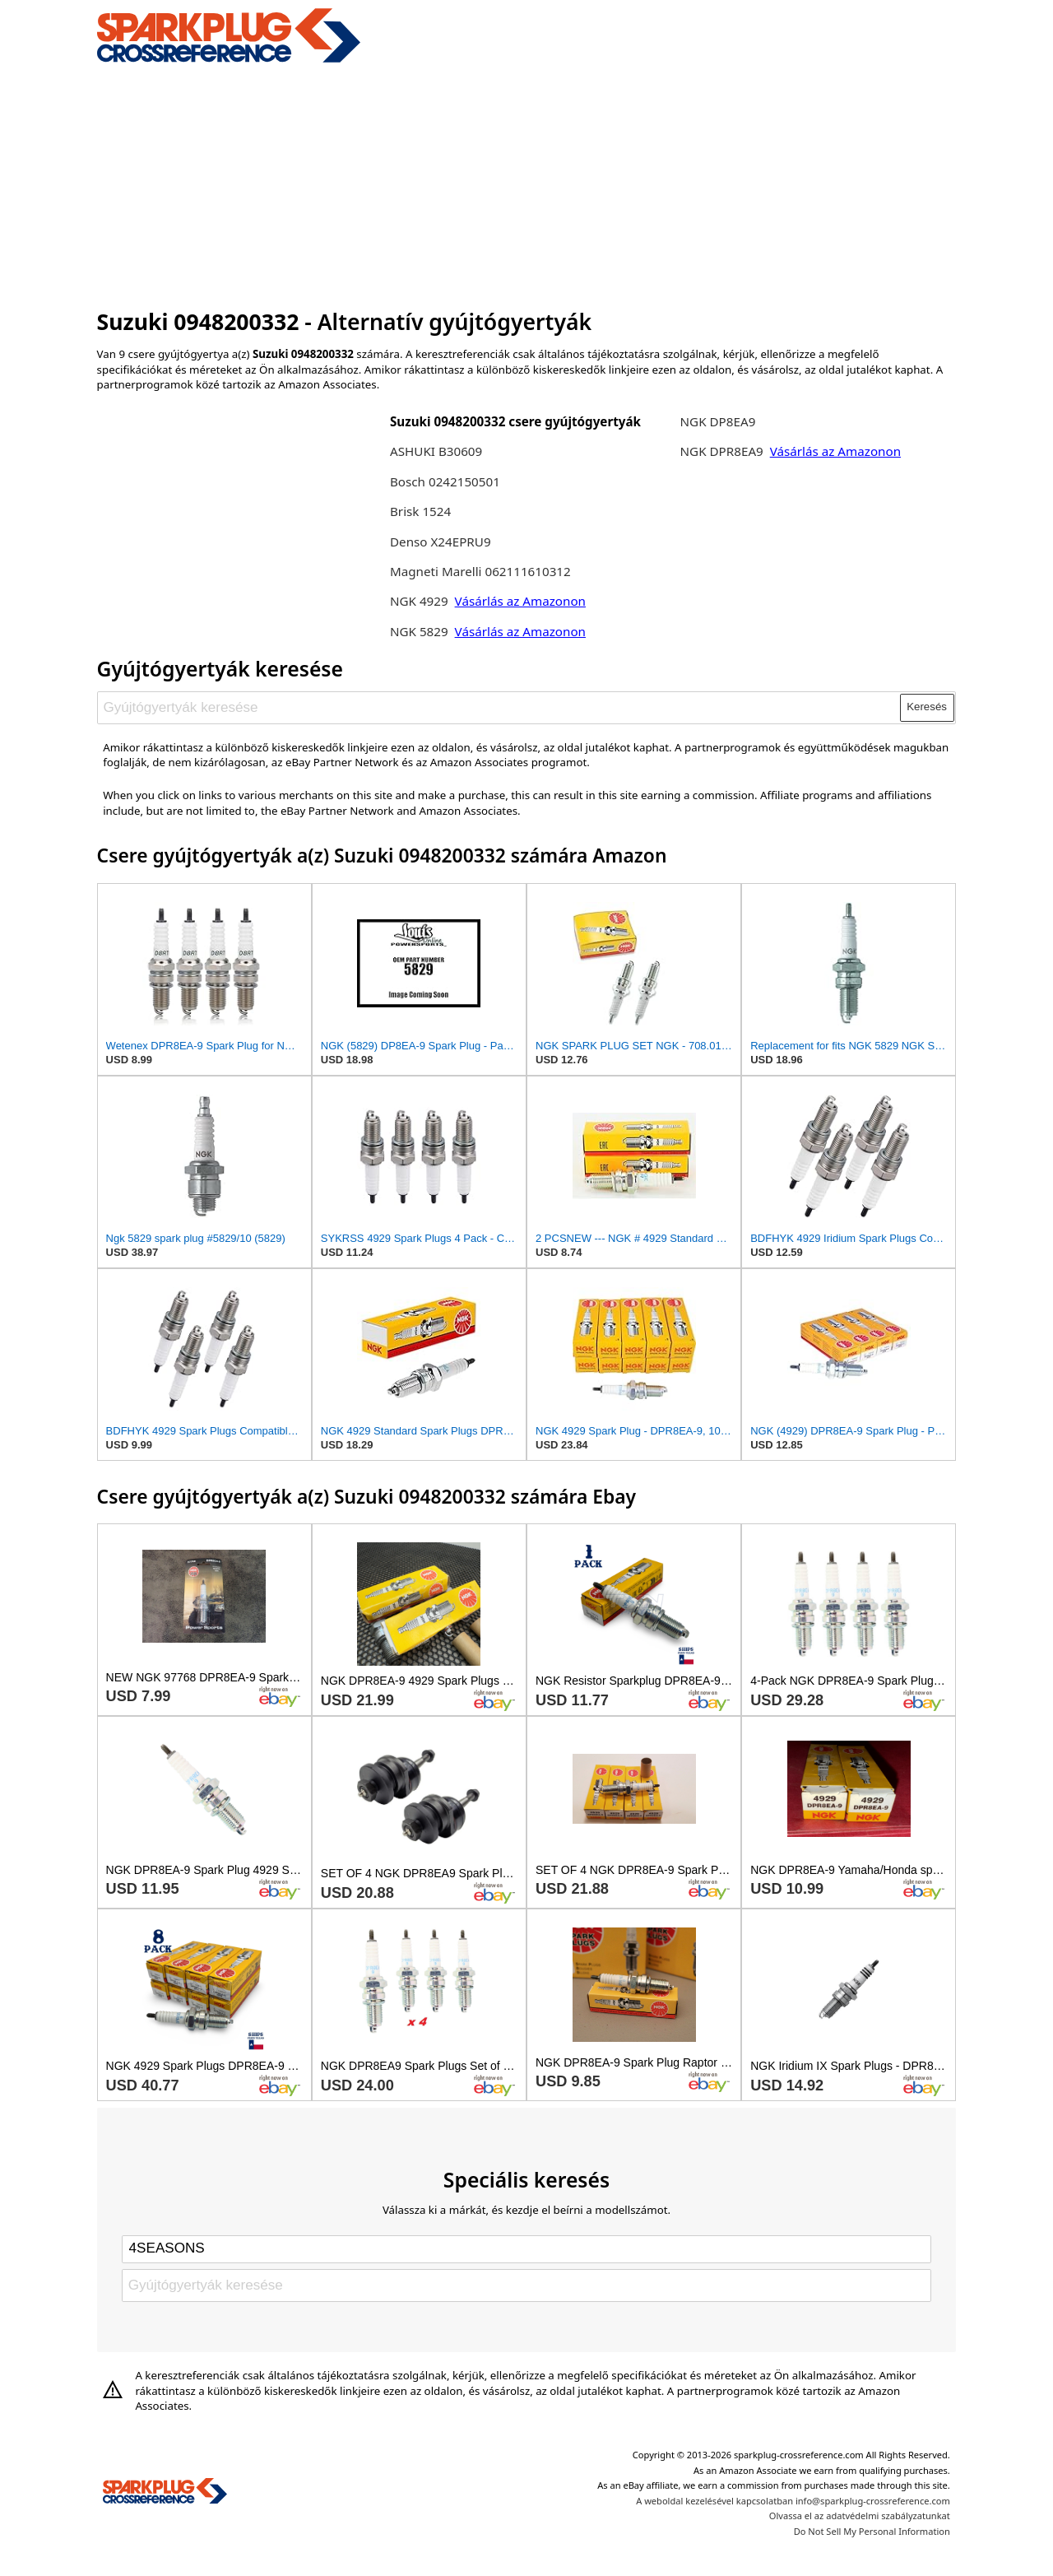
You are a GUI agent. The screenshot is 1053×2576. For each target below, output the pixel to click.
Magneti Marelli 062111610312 (480, 571)
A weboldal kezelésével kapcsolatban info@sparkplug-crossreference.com (793, 2501)
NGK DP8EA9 (718, 421)
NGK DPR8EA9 (723, 451)
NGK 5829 (421, 631)
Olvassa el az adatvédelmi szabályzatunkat (859, 2515)
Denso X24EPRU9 (440, 541)
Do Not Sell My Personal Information (872, 2531)
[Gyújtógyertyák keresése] (499, 707)
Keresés (927, 706)
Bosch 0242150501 (445, 481)
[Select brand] (526, 2249)
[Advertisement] (527, 183)
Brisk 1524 (420, 511)
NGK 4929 (421, 601)
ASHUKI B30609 (436, 451)
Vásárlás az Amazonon (520, 601)
